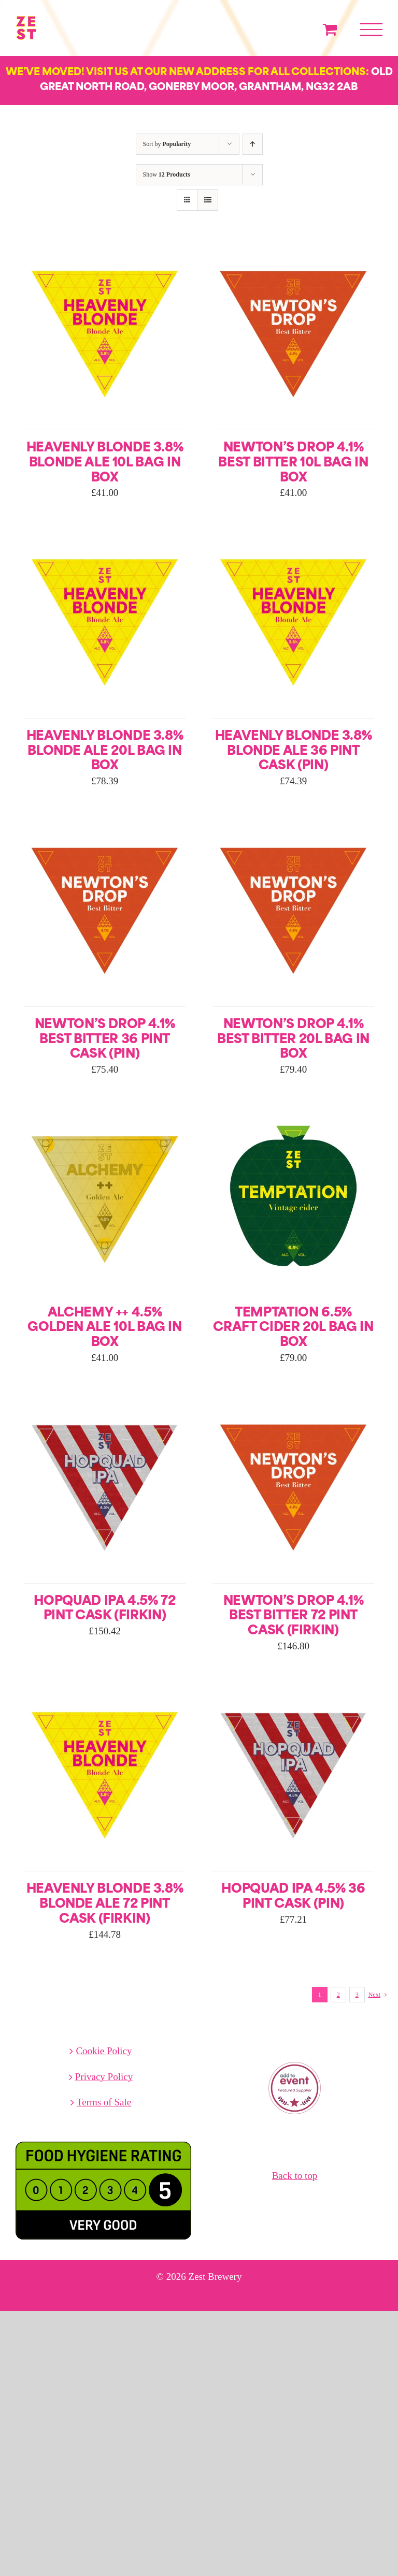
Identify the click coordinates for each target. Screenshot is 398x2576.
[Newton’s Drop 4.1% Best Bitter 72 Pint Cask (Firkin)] (293, 1402)
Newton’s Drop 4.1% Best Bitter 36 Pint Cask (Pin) (105, 1040)
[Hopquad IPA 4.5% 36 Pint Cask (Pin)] (293, 1690)
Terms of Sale (104, 2102)
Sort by (167, 144)
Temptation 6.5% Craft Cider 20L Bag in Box (293, 1328)
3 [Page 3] (357, 1994)
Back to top (295, 2175)
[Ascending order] (253, 144)
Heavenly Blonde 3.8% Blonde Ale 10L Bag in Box (104, 463)
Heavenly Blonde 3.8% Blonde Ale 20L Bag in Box (104, 751)
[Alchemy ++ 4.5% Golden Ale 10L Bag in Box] (104, 1114)
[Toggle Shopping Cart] (330, 29)
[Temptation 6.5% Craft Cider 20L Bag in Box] (293, 1114)
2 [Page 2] (338, 1994)
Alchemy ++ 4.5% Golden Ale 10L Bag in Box (104, 1328)
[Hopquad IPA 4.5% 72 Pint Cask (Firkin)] (104, 1402)
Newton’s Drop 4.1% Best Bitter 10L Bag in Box (293, 463)
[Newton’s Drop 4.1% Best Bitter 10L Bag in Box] (293, 249)
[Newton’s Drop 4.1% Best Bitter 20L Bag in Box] (293, 826)
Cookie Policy (104, 2050)
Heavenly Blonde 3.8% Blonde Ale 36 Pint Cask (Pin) (293, 751)
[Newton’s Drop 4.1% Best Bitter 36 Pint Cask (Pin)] (104, 826)
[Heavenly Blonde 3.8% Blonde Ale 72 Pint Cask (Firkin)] (104, 1690)
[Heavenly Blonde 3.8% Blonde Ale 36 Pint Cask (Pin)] (293, 537)
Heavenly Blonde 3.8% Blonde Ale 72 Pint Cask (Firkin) (104, 1904)
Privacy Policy (104, 2076)
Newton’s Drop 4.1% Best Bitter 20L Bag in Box (293, 1040)
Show (166, 174)
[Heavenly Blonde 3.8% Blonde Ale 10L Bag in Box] (104, 249)
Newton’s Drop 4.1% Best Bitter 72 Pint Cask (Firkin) (293, 1617)
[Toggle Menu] (371, 29)
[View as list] (207, 200)
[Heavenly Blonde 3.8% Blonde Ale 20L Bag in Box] (104, 537)
